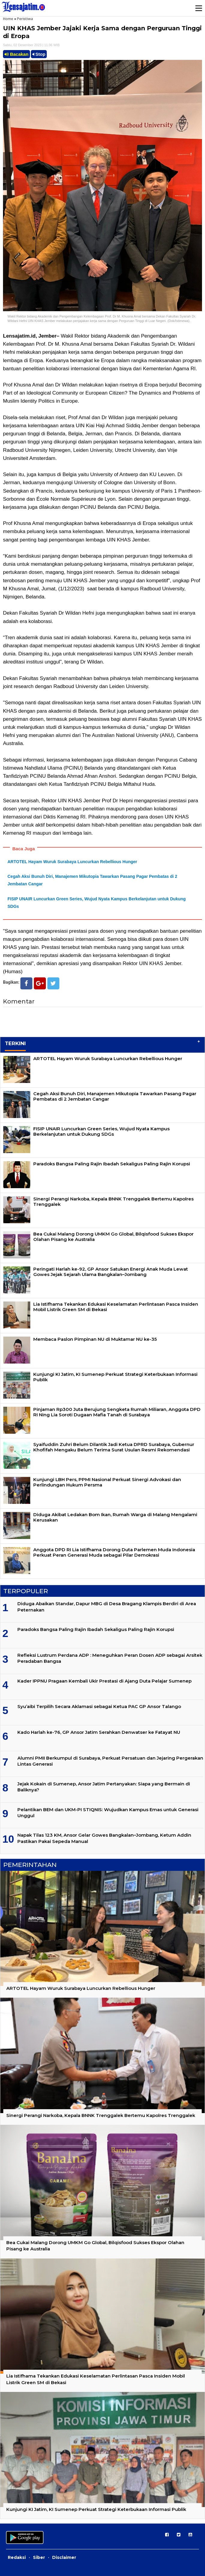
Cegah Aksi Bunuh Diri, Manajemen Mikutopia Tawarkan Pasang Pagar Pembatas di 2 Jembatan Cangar (114, 1096)
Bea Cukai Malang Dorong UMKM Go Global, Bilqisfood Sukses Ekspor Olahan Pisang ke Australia (113, 1236)
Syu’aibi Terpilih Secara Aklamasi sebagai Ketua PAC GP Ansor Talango (99, 1706)
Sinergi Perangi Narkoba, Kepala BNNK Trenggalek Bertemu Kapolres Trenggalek (113, 1201)
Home (8, 18)
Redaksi (17, 2557)
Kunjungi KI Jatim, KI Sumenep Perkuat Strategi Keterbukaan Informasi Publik (115, 1376)
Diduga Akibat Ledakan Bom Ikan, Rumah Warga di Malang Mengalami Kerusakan (115, 1517)
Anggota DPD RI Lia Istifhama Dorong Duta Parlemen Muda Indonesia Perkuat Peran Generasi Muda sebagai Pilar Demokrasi (114, 1552)
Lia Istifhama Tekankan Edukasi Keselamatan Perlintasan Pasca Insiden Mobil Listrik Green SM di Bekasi (115, 1306)
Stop (39, 54)
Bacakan (16, 54)
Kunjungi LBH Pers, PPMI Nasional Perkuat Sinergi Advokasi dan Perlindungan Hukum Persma (107, 1482)
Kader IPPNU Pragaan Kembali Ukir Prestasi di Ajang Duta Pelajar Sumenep (104, 1681)
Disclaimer (64, 2557)
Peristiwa (25, 18)
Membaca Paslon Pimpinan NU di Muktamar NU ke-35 (95, 1339)
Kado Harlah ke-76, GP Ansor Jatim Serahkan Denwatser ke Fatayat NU (98, 1732)
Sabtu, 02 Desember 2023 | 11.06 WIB (31, 45)
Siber (39, 2557)
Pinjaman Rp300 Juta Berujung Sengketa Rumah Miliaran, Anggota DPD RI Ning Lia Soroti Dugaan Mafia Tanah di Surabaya (117, 1412)
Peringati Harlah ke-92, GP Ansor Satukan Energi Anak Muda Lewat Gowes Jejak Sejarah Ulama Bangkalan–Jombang (110, 1271)
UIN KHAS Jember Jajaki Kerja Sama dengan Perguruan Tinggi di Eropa (102, 32)
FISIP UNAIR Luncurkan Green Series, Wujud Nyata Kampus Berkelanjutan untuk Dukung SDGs (101, 1131)
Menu (198, 8)
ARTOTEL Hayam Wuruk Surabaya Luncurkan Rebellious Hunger (72, 861)
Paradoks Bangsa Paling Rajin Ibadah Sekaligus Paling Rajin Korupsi (111, 1164)
